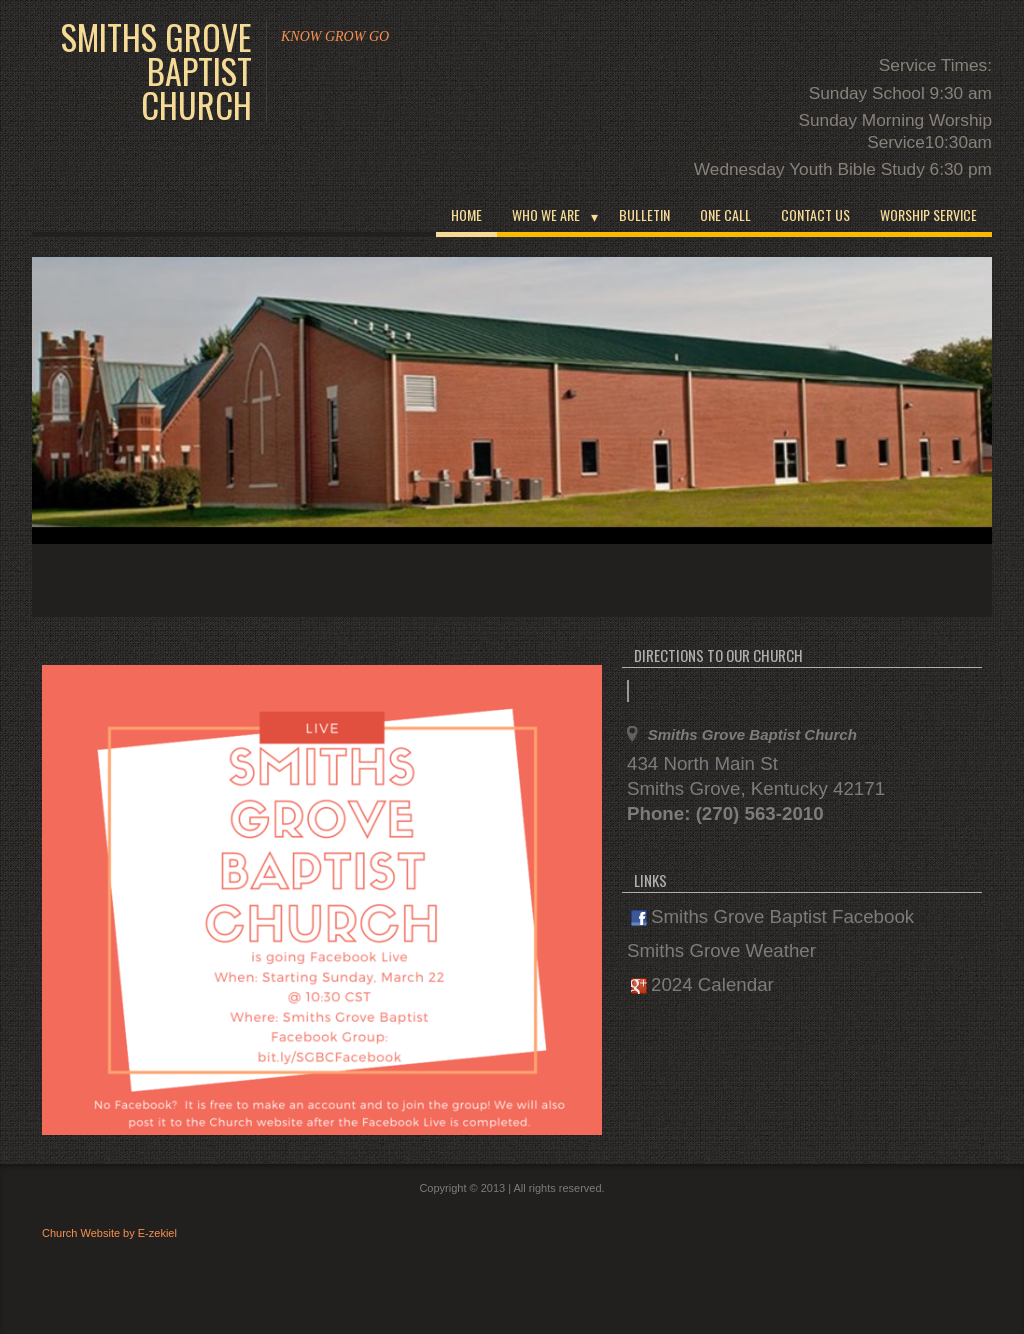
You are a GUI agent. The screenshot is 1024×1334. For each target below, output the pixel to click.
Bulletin (644, 214)
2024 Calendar (702, 984)
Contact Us (815, 214)
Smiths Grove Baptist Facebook (772, 916)
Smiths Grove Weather (721, 950)
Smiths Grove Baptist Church (156, 71)
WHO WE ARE (546, 214)
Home (466, 214)
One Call (725, 214)
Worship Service (928, 214)
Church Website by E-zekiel (109, 1233)
